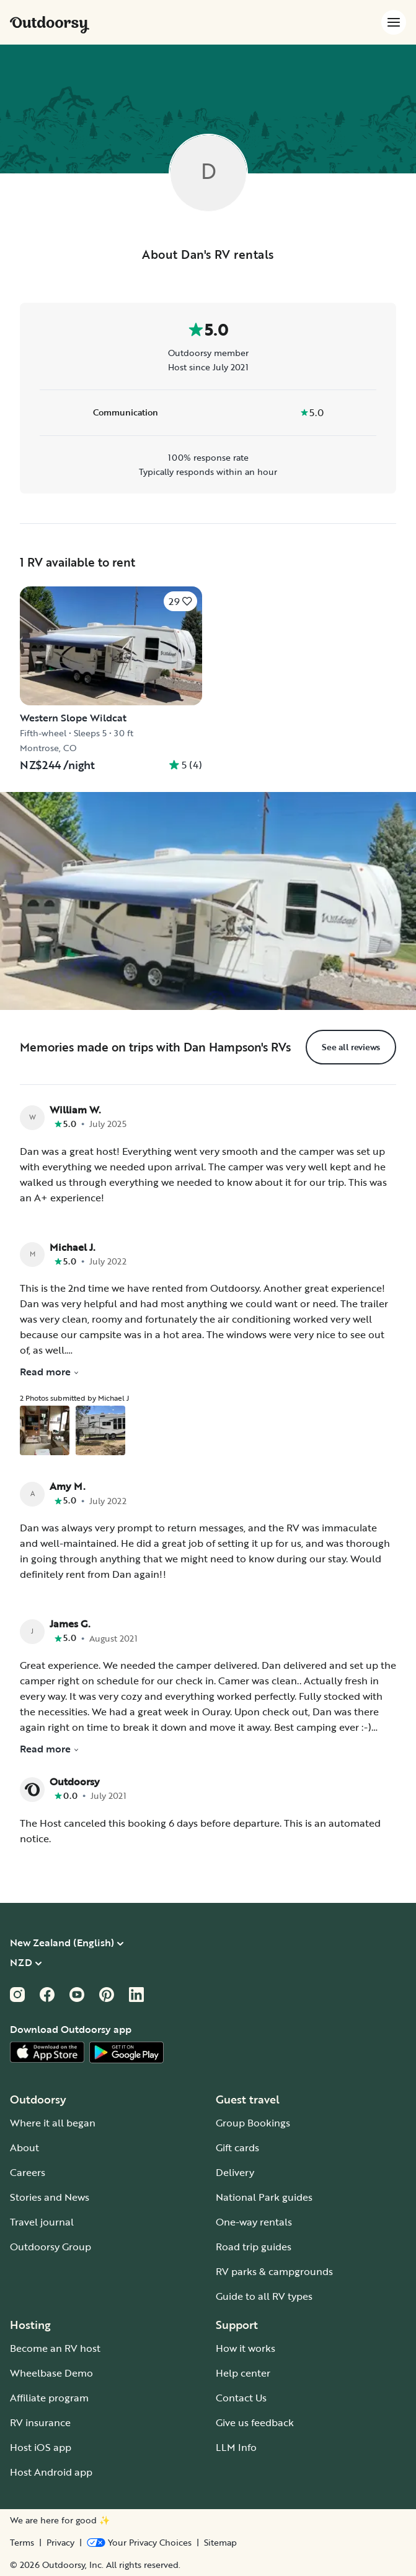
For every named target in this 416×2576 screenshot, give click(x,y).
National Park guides (264, 2197)
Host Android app (51, 2472)
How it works (245, 2348)
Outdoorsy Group (50, 2246)
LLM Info (236, 2447)
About (24, 2147)
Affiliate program (49, 2397)
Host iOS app (40, 2447)
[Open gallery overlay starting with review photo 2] (100, 1430)
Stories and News (49, 2197)
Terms (22, 2542)
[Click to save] (180, 601)
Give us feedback (255, 2422)
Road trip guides (253, 2246)
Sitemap (220, 2542)
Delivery (235, 2172)
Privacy (60, 2542)
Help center (243, 2372)
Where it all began (52, 2122)
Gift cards (237, 2147)
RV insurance (40, 2422)
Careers (27, 2172)
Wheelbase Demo (51, 2372)
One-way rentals (254, 2221)
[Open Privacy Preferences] (139, 2542)
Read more (49, 1371)
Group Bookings (253, 2122)
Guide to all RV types (264, 2296)
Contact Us (241, 2397)
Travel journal (42, 2221)
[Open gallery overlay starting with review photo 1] (44, 1430)
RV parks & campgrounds (274, 2271)
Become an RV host (55, 2348)
